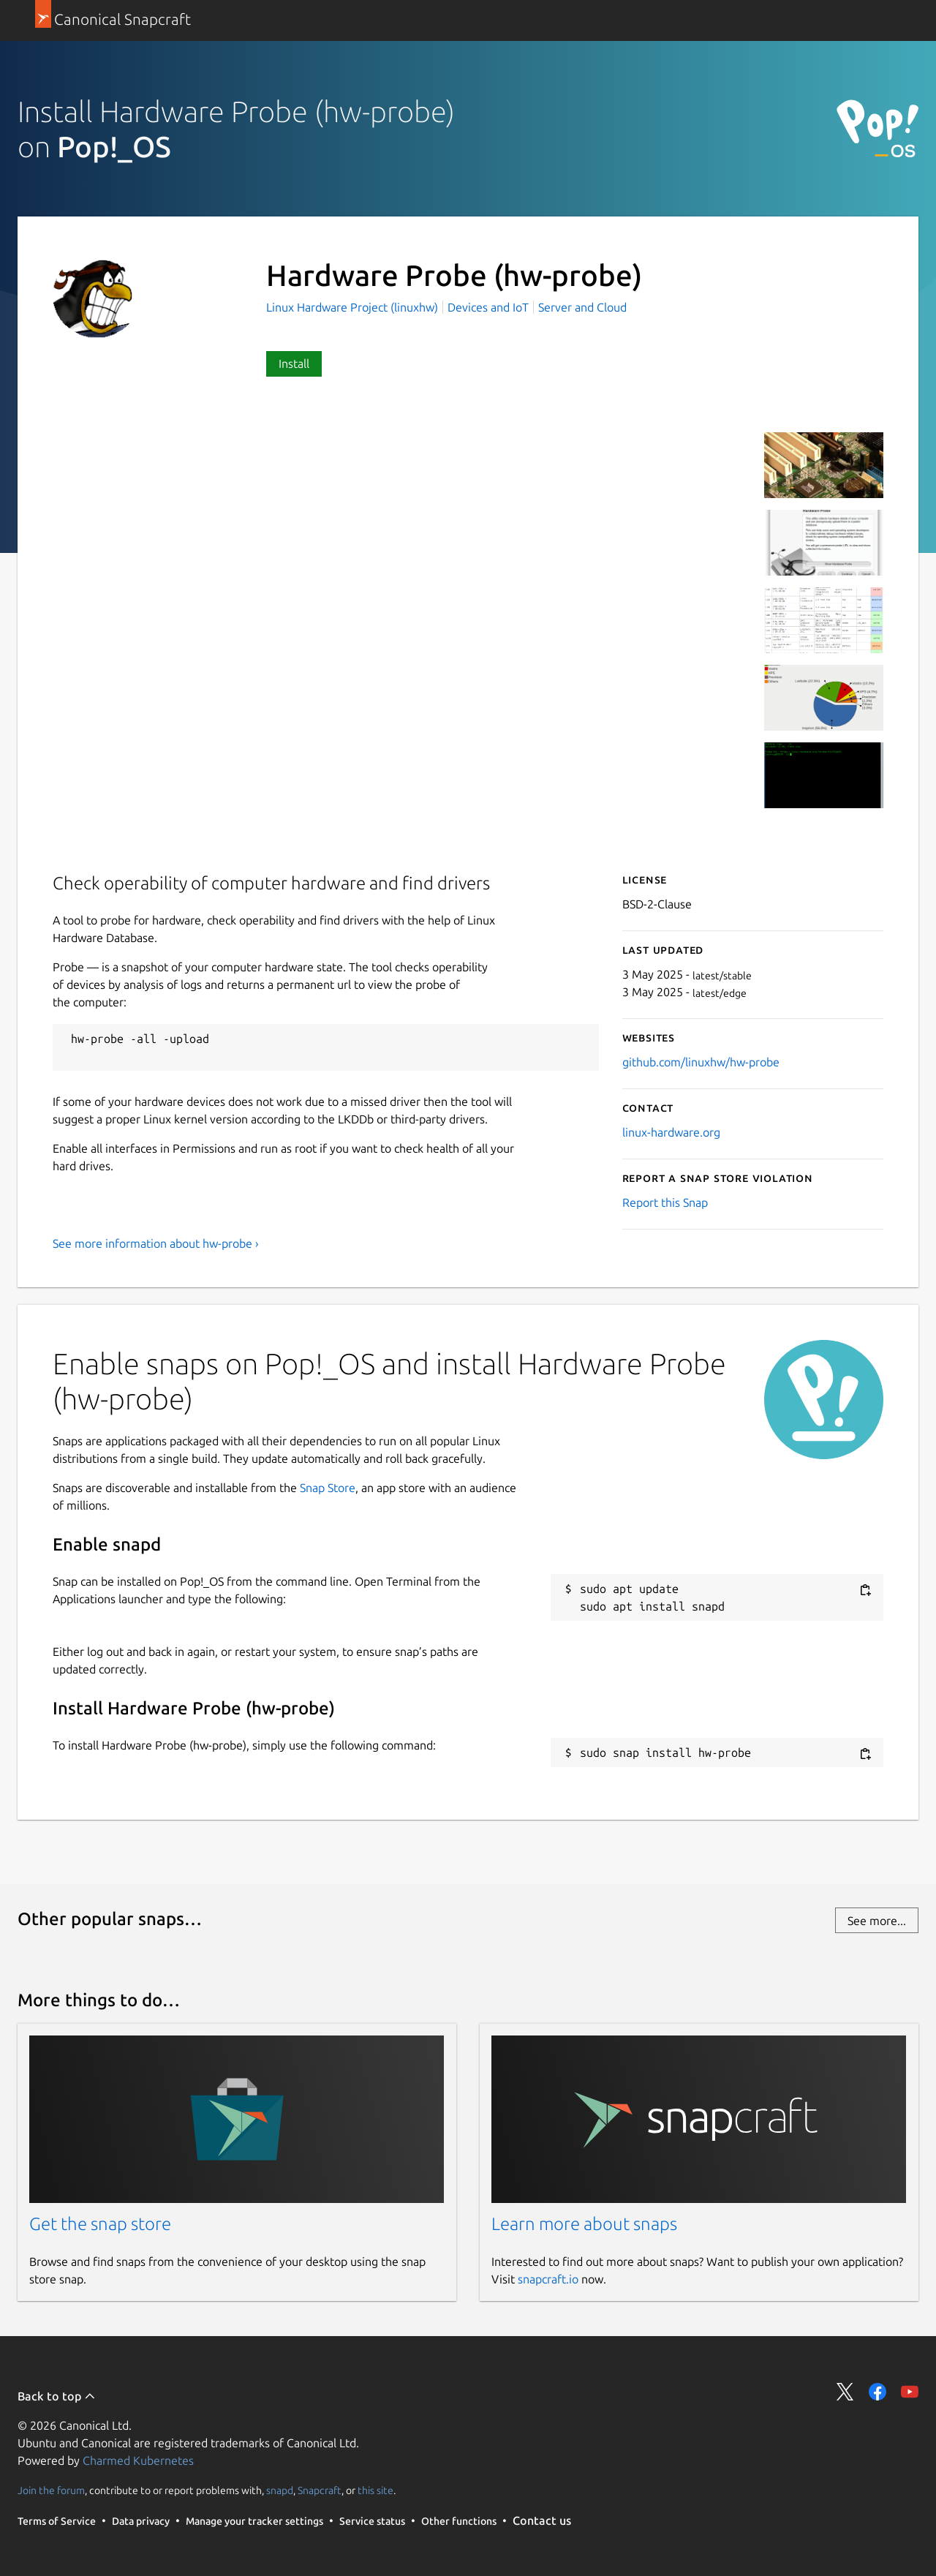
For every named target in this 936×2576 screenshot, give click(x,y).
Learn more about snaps (584, 2224)
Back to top (57, 2396)
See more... (877, 1920)
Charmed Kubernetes (138, 2460)
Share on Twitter (845, 2391)
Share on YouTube (909, 2391)
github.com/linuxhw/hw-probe (701, 1062)
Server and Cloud (582, 307)
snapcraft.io (548, 2279)
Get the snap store (100, 2224)
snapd (279, 2490)
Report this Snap (665, 1202)
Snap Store (327, 1487)
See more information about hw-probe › (156, 1243)
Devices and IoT (488, 307)
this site (375, 2490)
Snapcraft (319, 2490)
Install (294, 363)
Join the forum (51, 2490)
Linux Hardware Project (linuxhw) (353, 307)
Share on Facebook (877, 2391)
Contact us (542, 2520)
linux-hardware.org (671, 1132)
